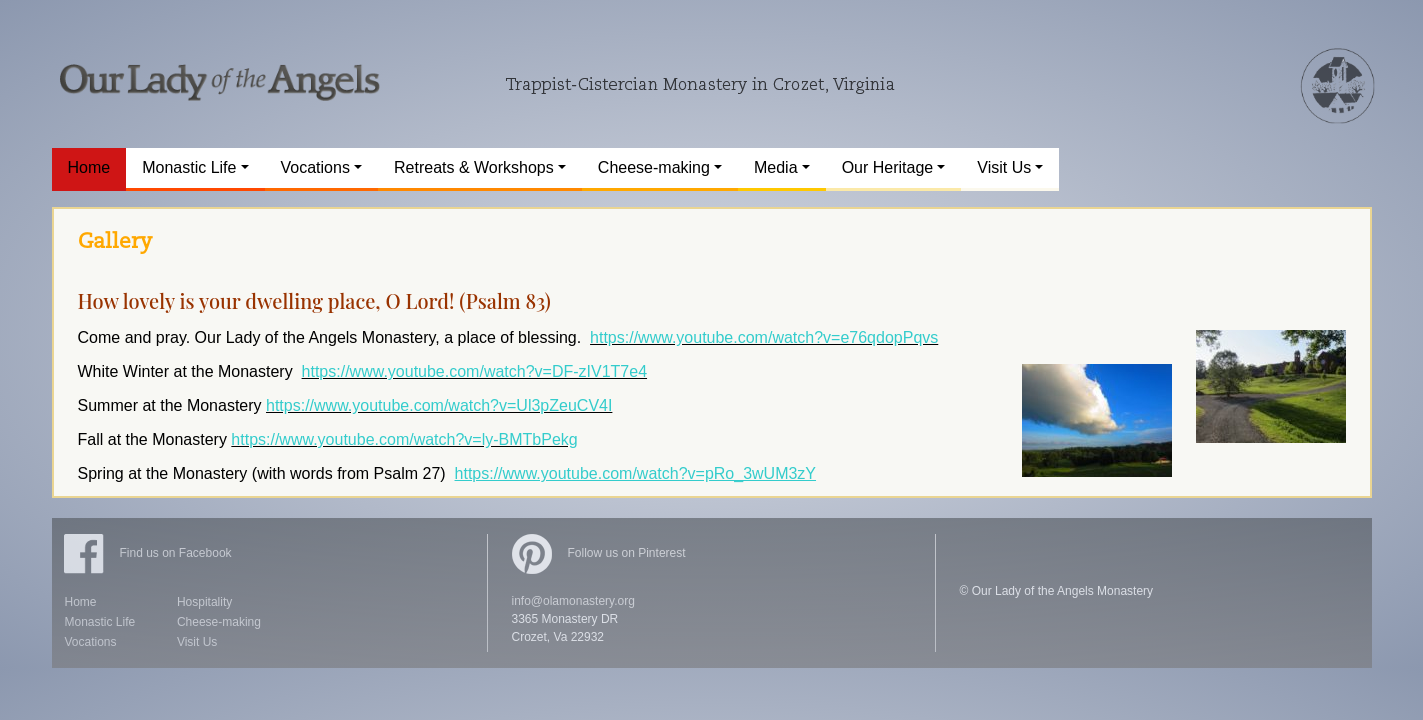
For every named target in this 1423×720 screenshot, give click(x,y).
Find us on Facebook (148, 553)
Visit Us (197, 642)
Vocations (91, 642)
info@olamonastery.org (573, 601)
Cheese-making (219, 622)
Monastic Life (100, 622)
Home (81, 602)
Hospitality (204, 602)
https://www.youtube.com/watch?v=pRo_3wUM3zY (636, 473)
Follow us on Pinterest (599, 553)
